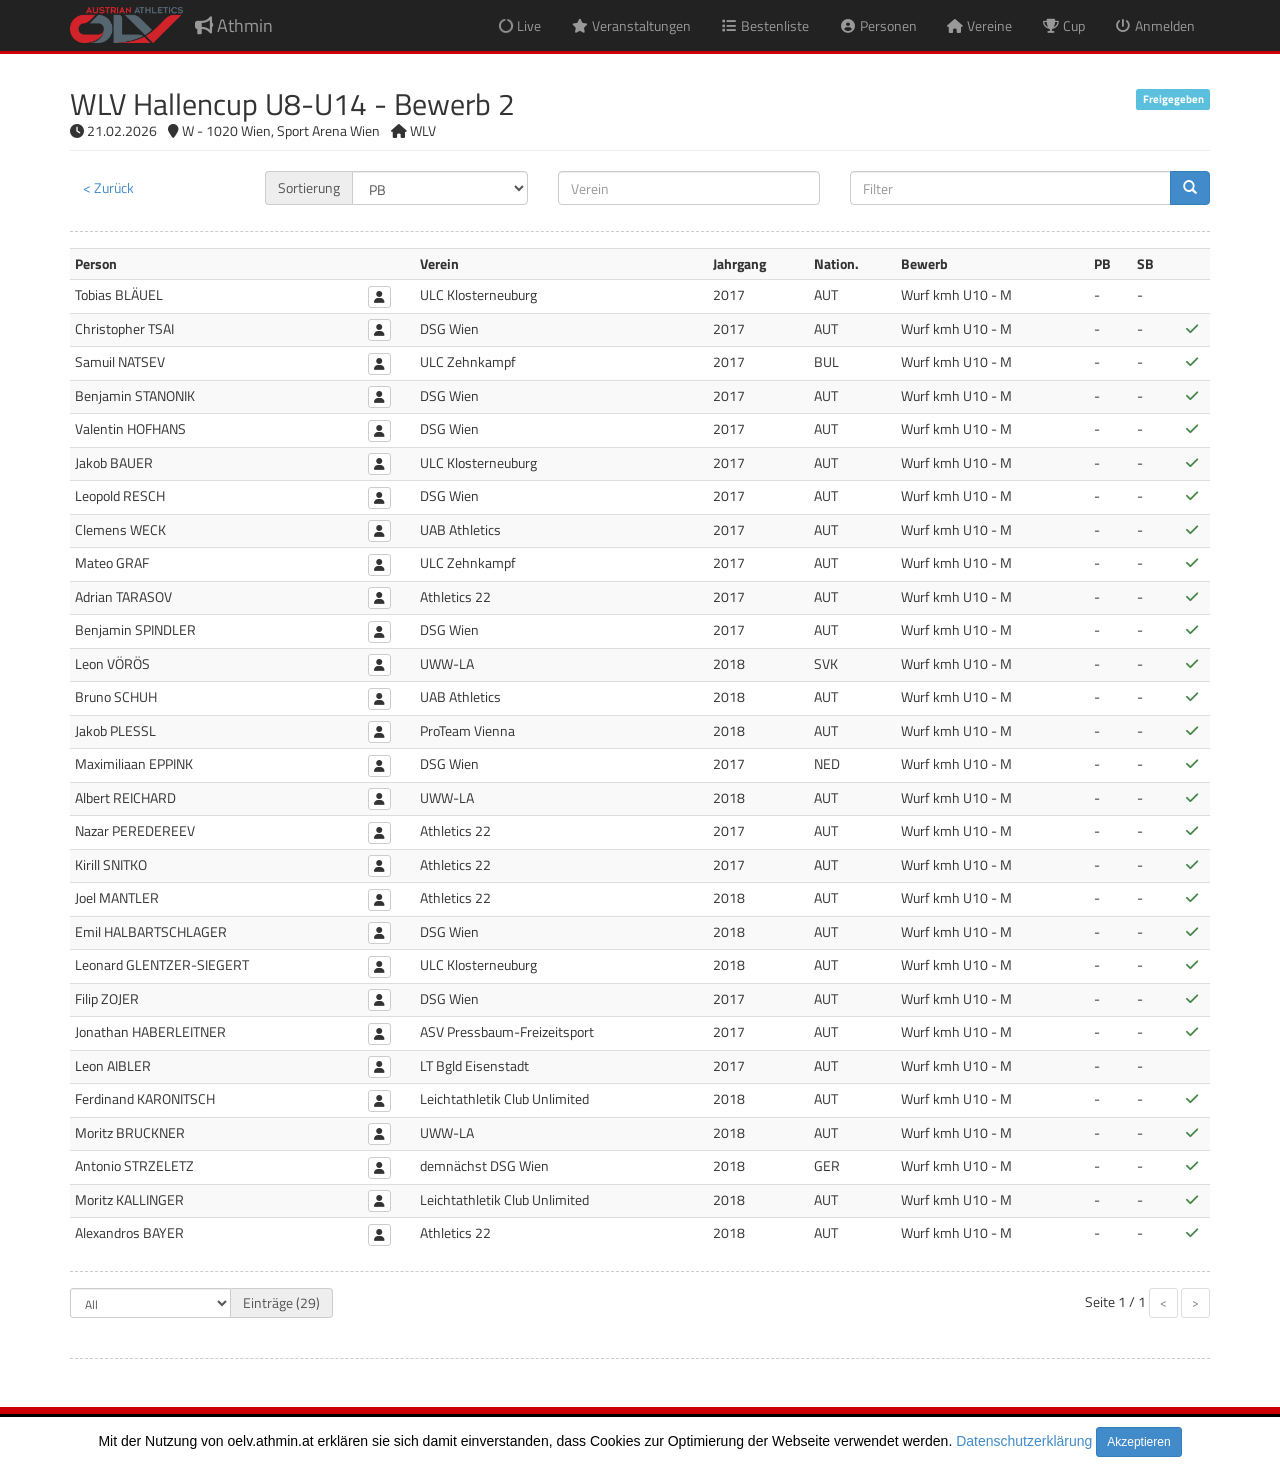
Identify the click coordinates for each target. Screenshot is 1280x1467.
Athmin (234, 25)
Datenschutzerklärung (1024, 1441)
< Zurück (108, 187)
